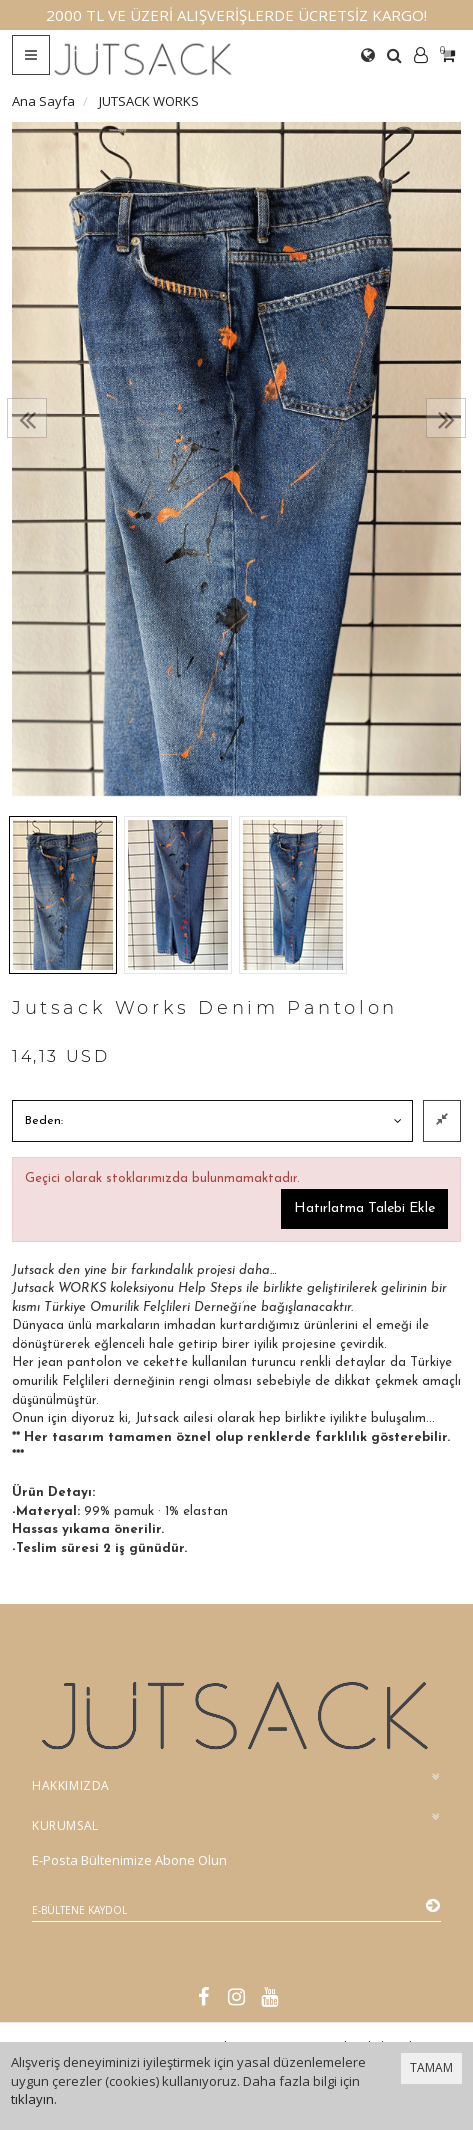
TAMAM (431, 2067)
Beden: (44, 1121)
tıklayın (32, 2099)
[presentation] (27, 418)
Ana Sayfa (43, 101)
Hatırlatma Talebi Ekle (364, 1208)
